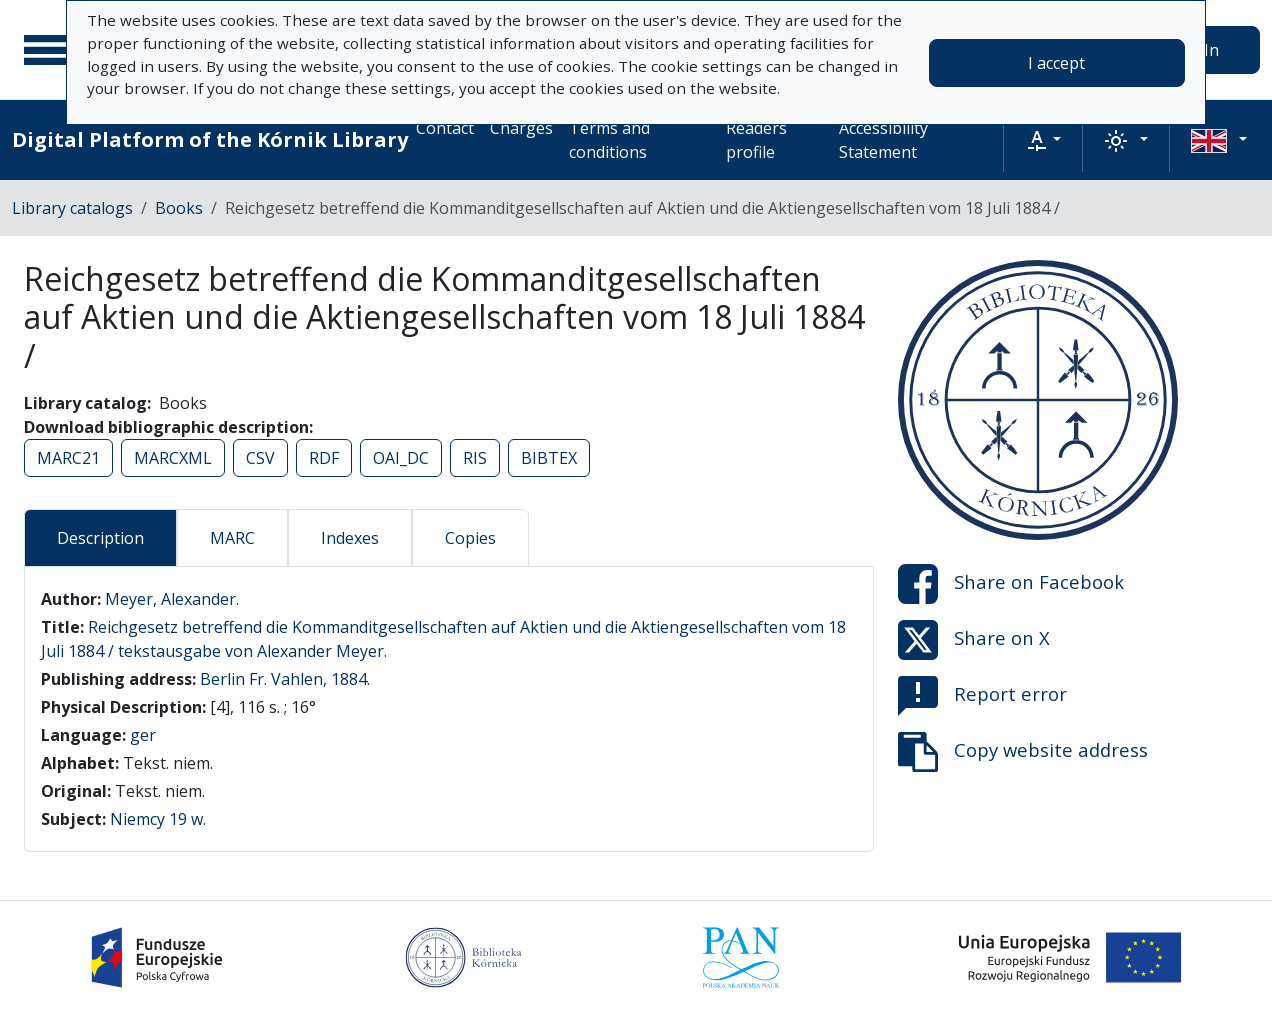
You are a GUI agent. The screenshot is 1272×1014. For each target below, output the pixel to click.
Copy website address (1023, 752)
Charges (521, 128)
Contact (445, 128)
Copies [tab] (470, 538)
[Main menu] (49, 50)
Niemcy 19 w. (158, 819)
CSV (260, 458)
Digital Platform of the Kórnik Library (210, 139)
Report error (982, 696)
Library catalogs (72, 208)
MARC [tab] (232, 538)
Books (179, 208)
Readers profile (756, 140)
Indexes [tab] (350, 538)
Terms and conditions (609, 140)
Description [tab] (100, 538)
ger (143, 735)
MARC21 (68, 458)
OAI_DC (401, 458)
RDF (324, 458)
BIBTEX (549, 458)
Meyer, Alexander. (172, 599)
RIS (475, 458)
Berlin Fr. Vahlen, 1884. (285, 679)
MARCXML (173, 458)
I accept (1056, 63)
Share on (1011, 584)
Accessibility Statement (883, 140)
